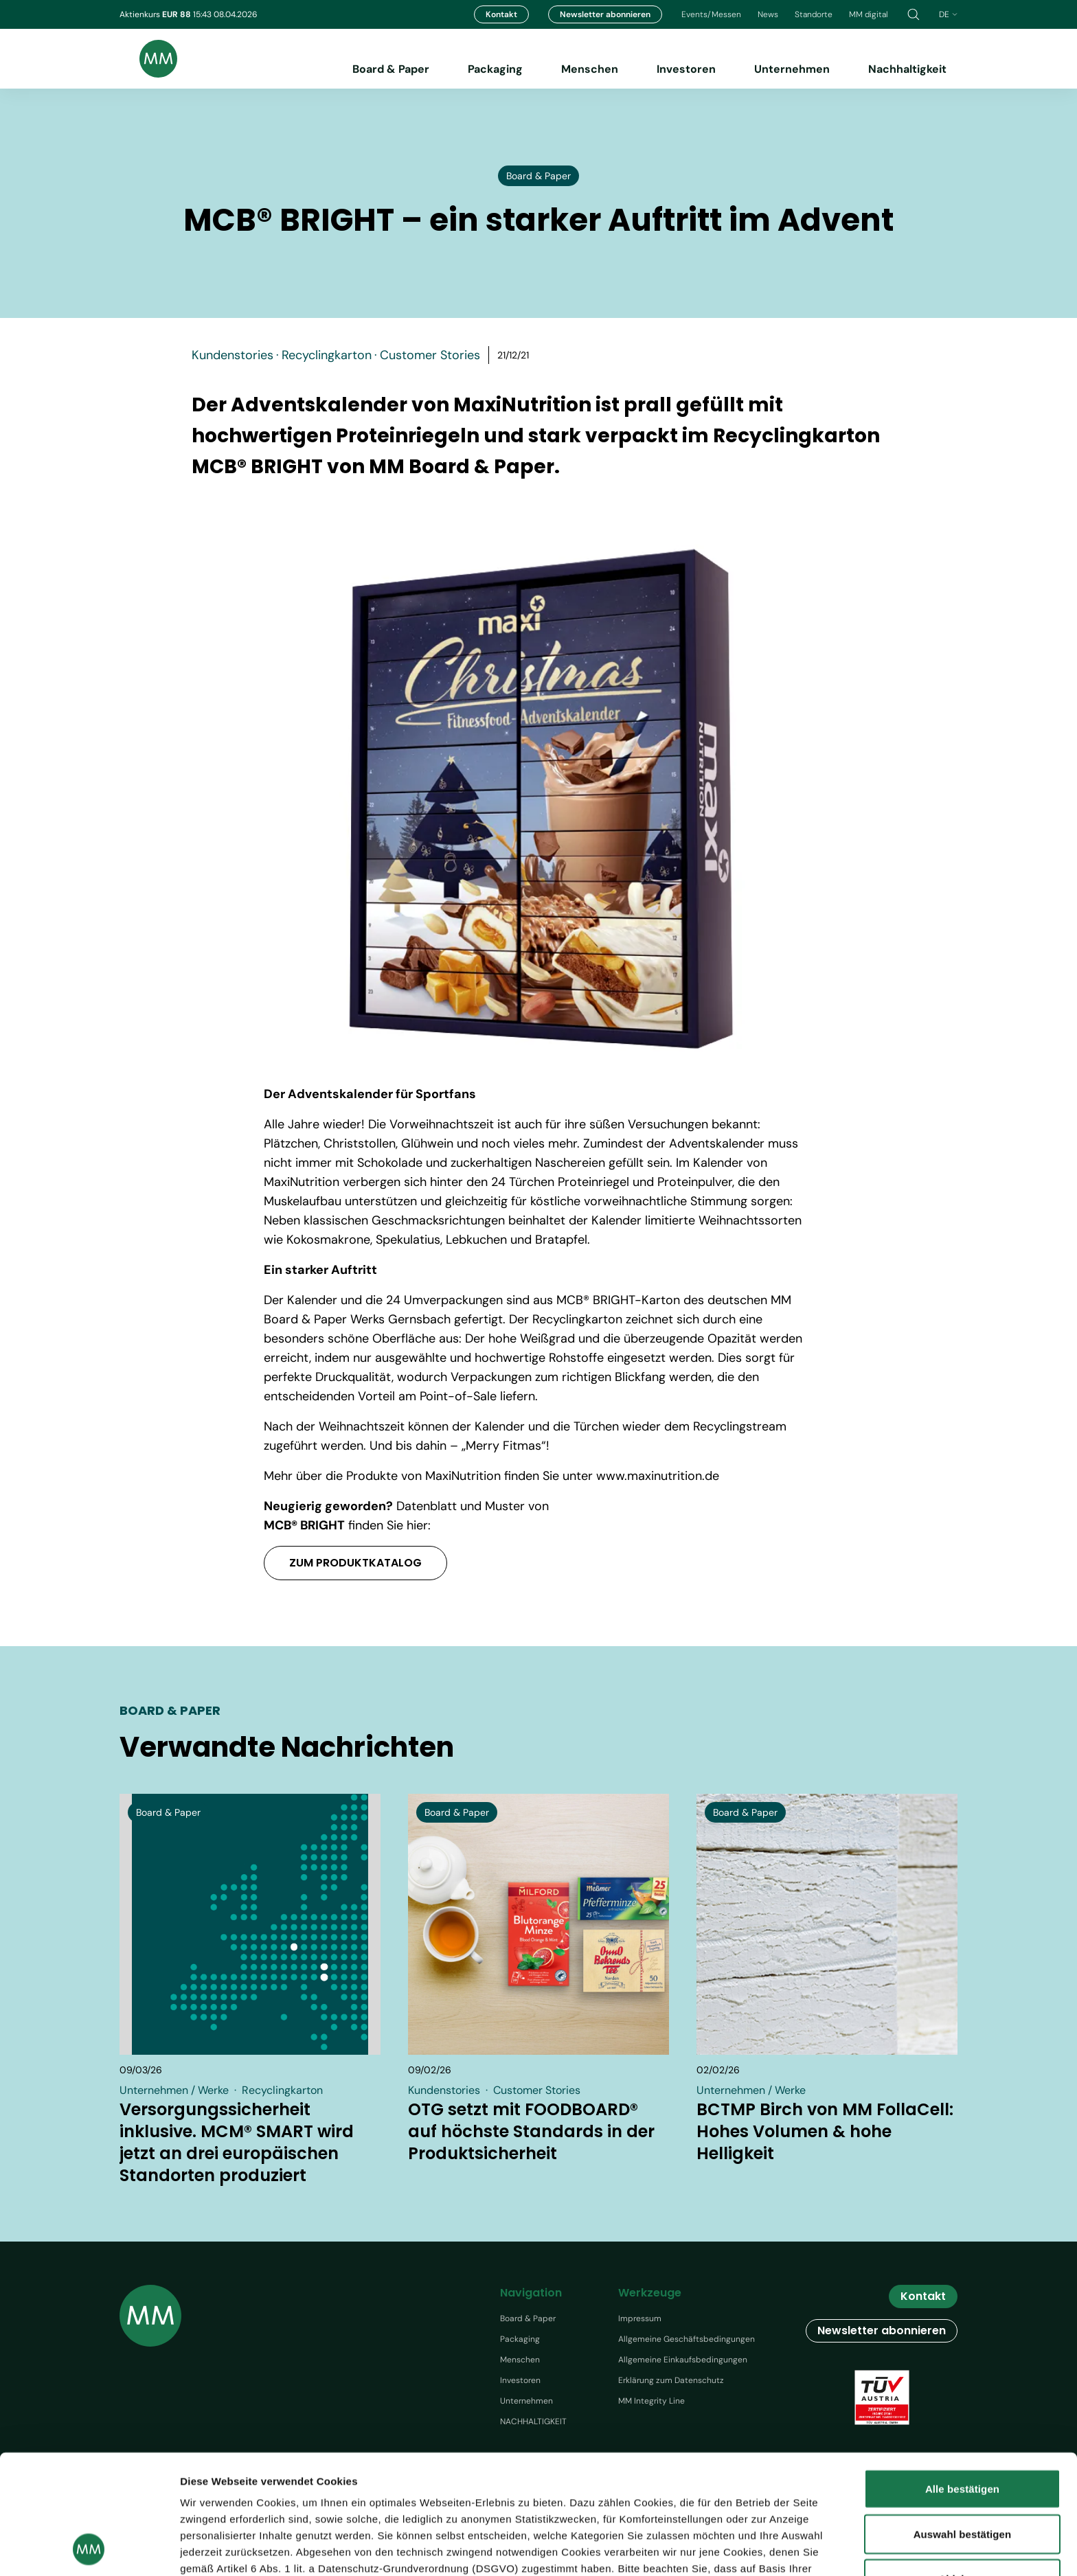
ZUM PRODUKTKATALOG (355, 1563)
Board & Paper (390, 69)
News (768, 14)
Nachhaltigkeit (907, 69)
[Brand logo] (148, 59)
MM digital (868, 14)
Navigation (531, 2293)
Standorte (813, 14)
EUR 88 (177, 14)
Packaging (495, 69)
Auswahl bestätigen (963, 2422)
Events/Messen (711, 14)
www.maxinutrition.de (657, 1476)
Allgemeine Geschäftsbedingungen (686, 2339)
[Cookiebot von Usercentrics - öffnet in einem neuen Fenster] (89, 2549)
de (948, 14)
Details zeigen (796, 2549)
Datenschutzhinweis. (456, 2506)
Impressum (639, 2318)
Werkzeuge (649, 2293)
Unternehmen (792, 69)
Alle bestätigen (962, 2377)
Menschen (589, 69)
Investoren (686, 69)
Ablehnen (962, 2467)
